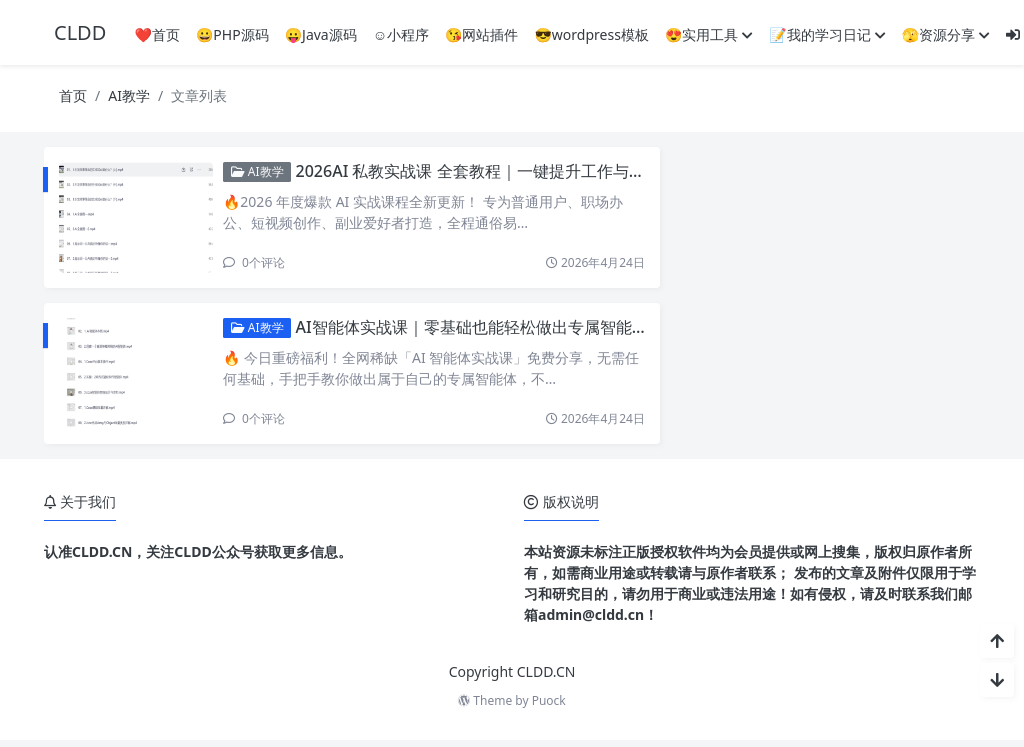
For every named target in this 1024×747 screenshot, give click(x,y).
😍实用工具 (709, 34)
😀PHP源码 (232, 34)
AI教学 (129, 95)
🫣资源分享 (946, 34)
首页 (73, 95)
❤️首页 (156, 34)
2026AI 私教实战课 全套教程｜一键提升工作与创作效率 (540, 171)
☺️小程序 (401, 34)
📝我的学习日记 (827, 34)
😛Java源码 (321, 34)
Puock (549, 707)
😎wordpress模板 (591, 34)
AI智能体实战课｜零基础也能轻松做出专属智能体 (518, 330)
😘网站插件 (481, 34)
